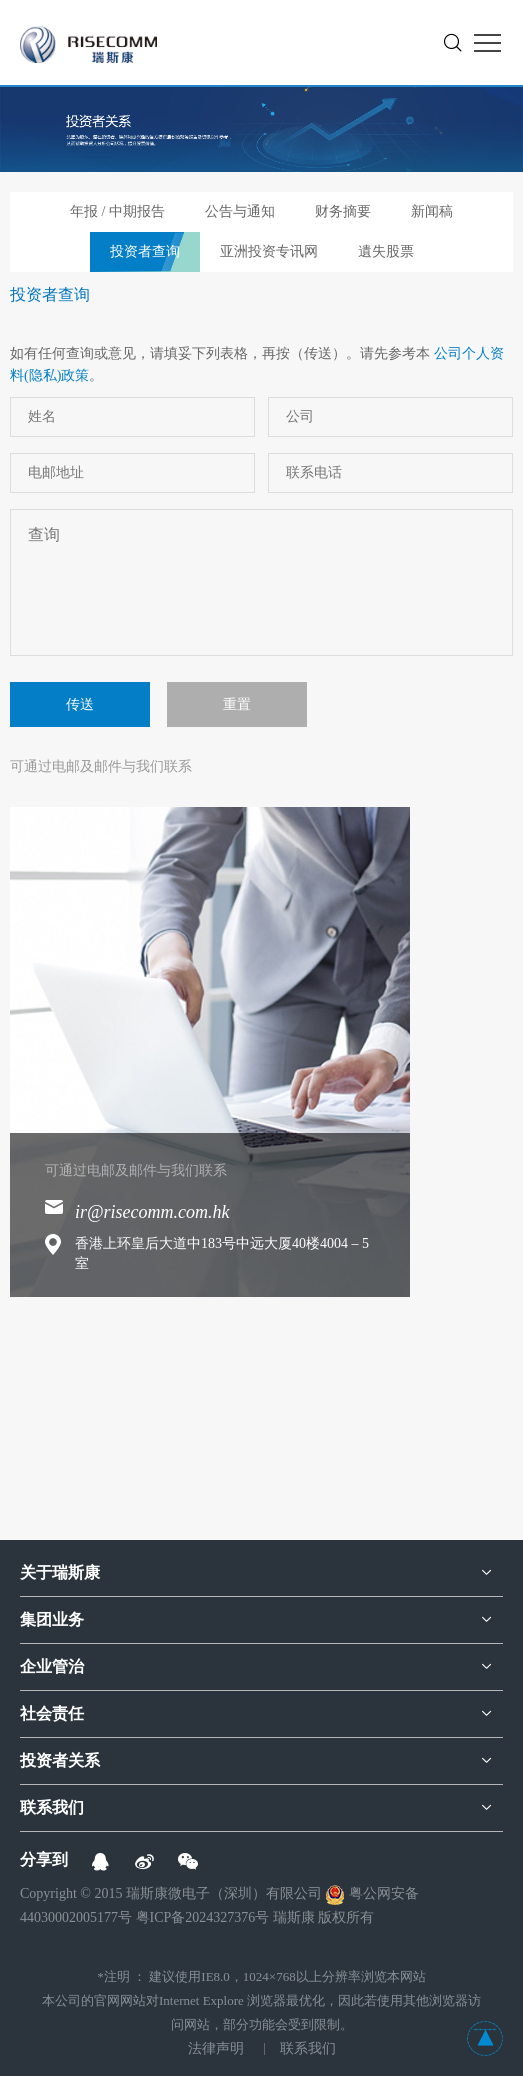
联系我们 (308, 2048)
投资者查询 (145, 251)
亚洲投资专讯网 (269, 251)
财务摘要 (343, 211)
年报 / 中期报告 (117, 211)
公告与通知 (240, 211)
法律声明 (216, 2048)
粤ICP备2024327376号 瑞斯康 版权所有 (255, 1917)
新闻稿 (432, 211)
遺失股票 (386, 251)
